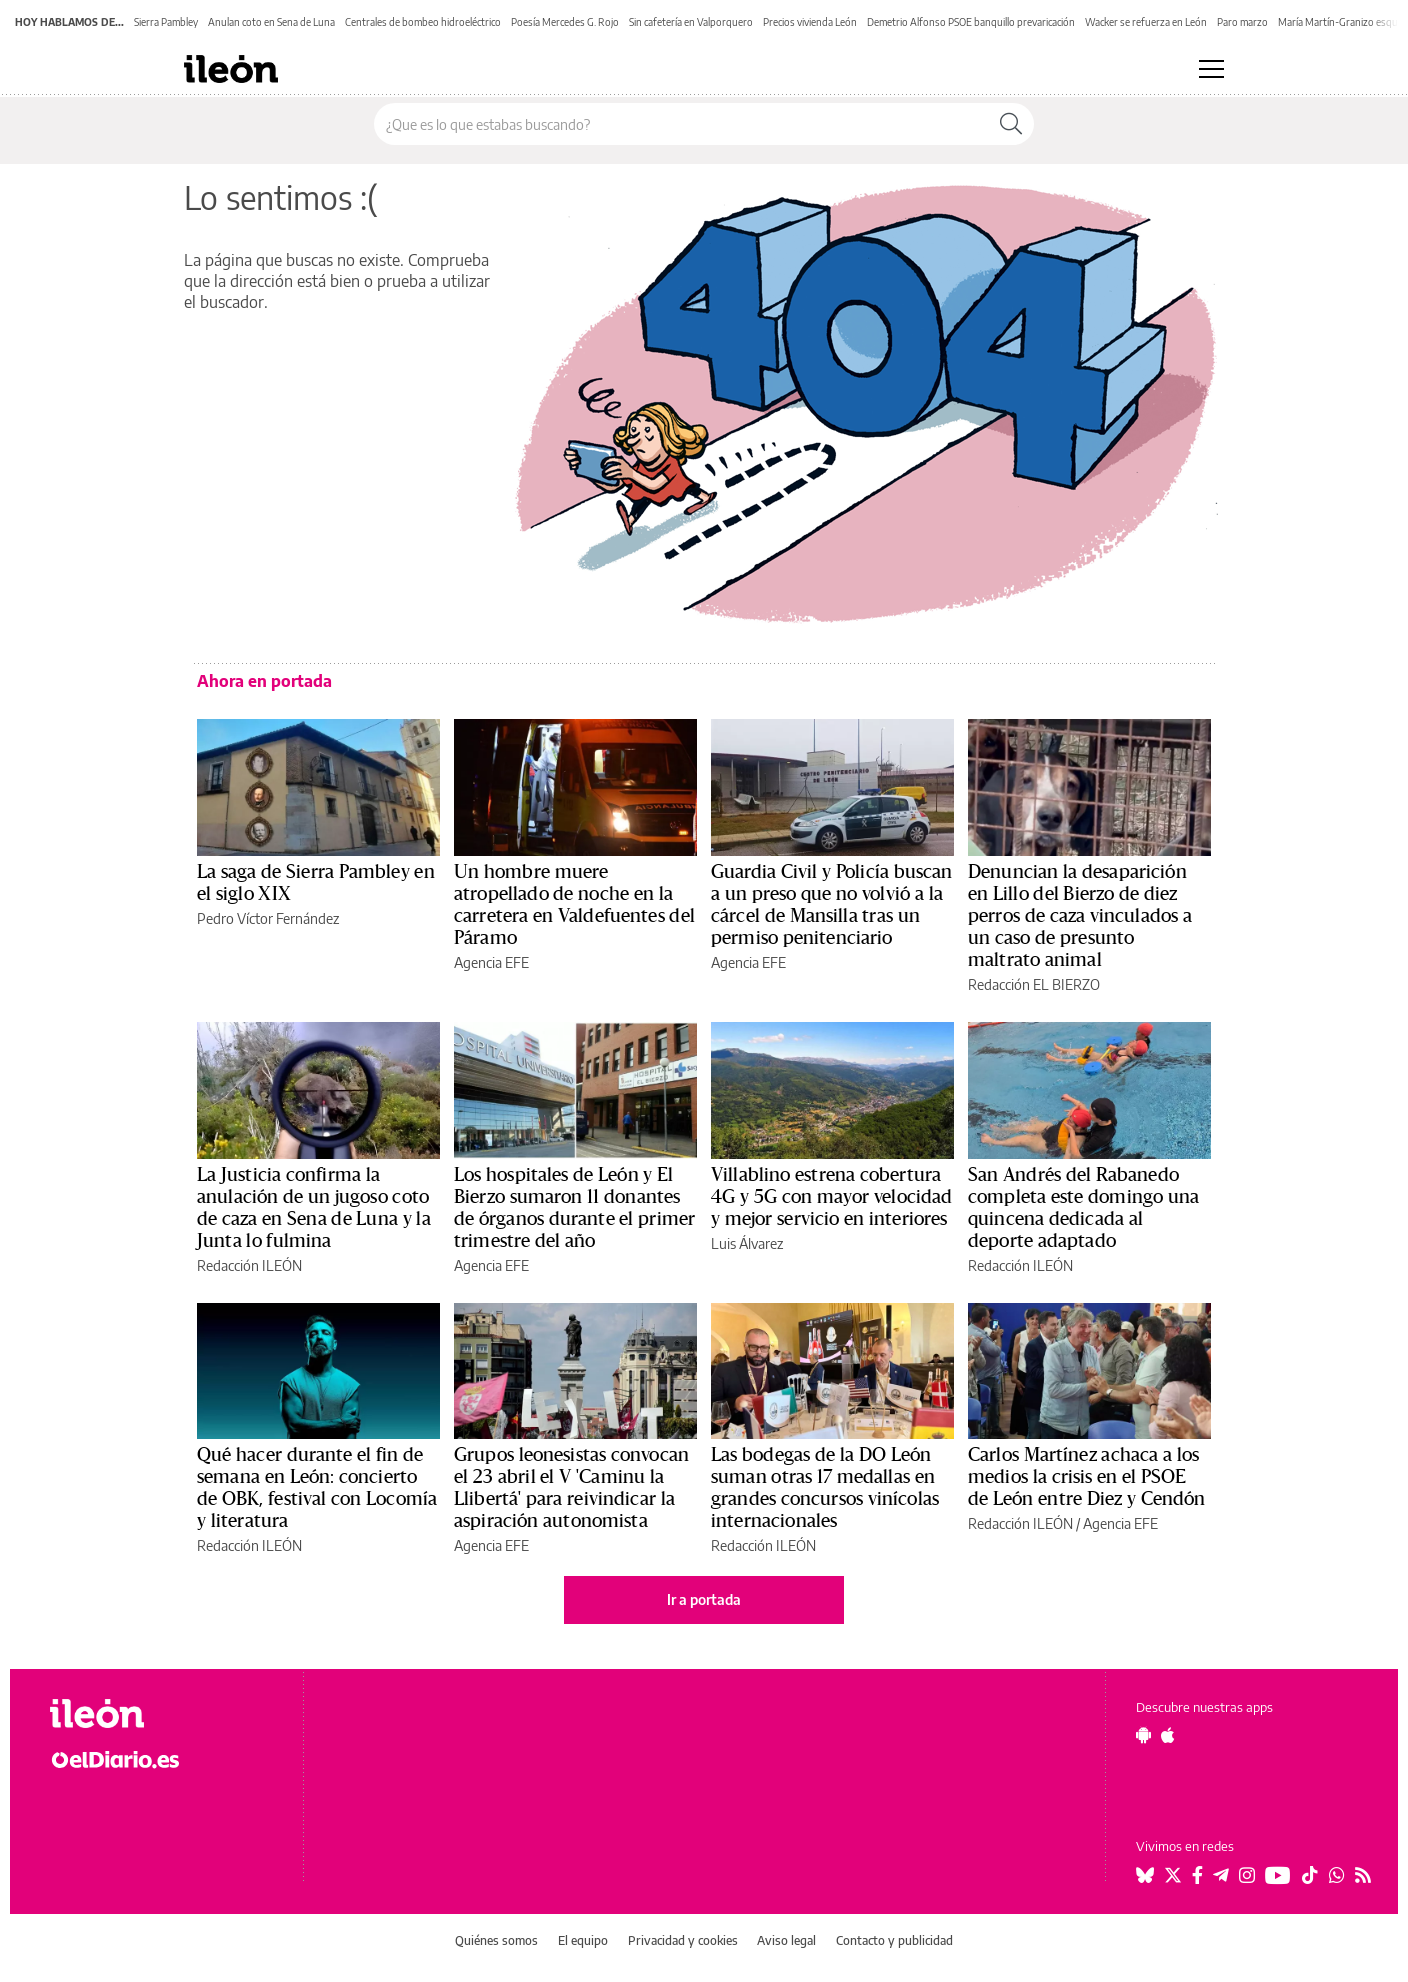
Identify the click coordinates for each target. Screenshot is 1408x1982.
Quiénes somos (496, 1940)
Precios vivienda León (810, 22)
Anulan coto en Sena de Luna (271, 22)
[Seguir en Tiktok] (1310, 1875)
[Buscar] (1011, 124)
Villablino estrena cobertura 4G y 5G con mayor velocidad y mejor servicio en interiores (832, 1197)
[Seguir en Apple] (1168, 1735)
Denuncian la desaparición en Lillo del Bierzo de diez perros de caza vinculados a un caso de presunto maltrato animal (1080, 916)
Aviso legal (786, 1940)
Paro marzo (1242, 22)
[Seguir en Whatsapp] (1337, 1875)
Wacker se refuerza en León (1146, 22)
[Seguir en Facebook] (1197, 1875)
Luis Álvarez (747, 1243)
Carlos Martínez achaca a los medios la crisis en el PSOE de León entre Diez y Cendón (1087, 1477)
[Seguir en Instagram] (1247, 1875)
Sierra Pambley (166, 22)
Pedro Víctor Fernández (268, 918)
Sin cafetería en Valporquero (691, 22)
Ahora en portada (264, 681)
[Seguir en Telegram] (1221, 1875)
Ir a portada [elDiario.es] (704, 1599)
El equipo (583, 1940)
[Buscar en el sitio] (681, 124)
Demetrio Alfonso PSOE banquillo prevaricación (971, 22)
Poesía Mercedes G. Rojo (565, 22)
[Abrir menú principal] (1211, 69)
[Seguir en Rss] (1363, 1875)
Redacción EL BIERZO (1034, 984)
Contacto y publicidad (894, 1940)
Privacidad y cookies (683, 1940)
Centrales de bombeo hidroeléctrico (423, 22)
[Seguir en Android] (1143, 1735)
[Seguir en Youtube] (1278, 1875)
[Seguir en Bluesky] (1145, 1875)
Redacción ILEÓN (249, 1265)
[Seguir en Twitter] (1173, 1875)
